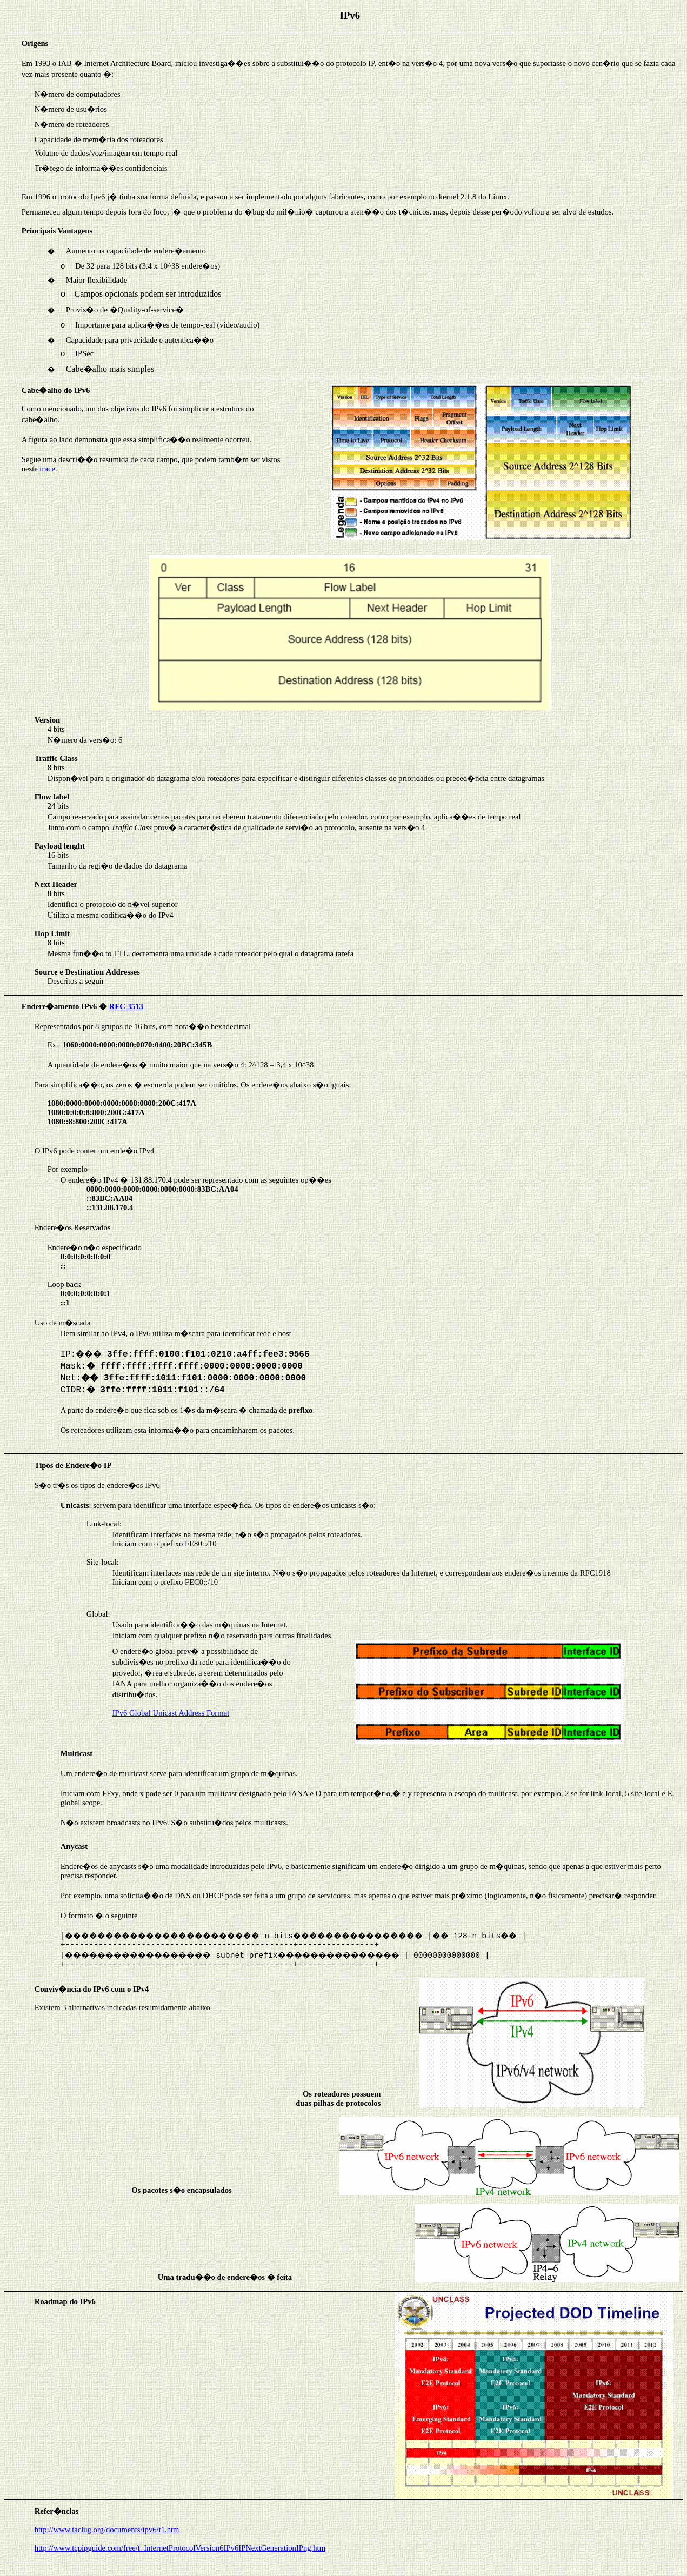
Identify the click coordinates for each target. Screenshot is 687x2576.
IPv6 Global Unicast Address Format (171, 1713)
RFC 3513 (126, 1006)
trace (47, 468)
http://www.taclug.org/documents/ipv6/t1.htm (107, 2529)
